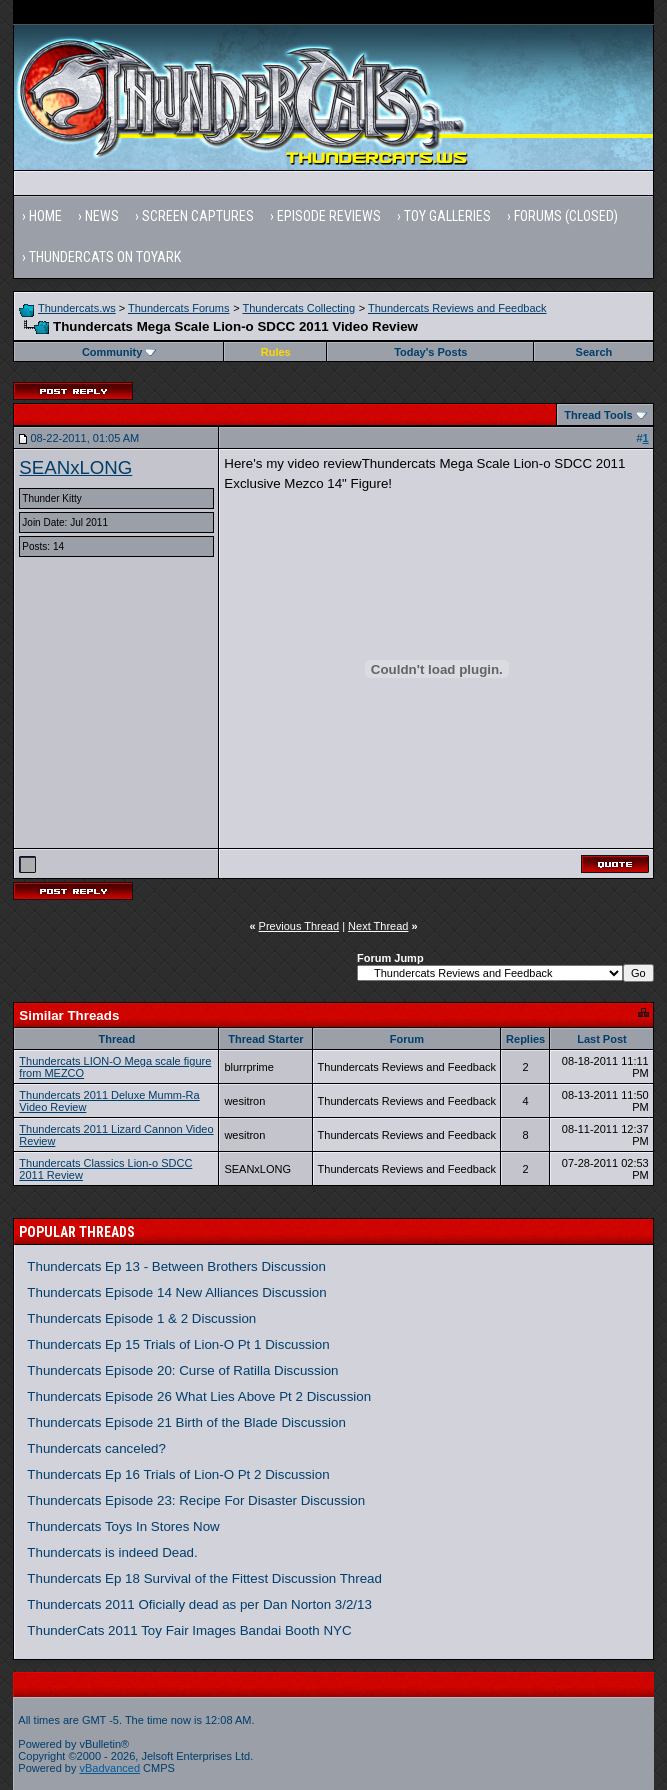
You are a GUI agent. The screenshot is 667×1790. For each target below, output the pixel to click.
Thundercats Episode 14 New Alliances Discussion (176, 1292)
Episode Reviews (329, 216)
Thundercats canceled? (96, 1448)
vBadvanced (109, 1768)
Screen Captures (198, 216)
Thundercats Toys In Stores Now (123, 1526)
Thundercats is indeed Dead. (112, 1552)
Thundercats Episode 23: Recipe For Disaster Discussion (196, 1500)
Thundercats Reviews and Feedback (457, 308)
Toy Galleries (447, 216)
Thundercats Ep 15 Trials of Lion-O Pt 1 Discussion (178, 1344)
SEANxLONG (75, 467)
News (102, 216)
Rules (276, 352)
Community (119, 352)
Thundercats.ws (77, 308)
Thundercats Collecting (299, 308)
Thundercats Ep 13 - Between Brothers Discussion (176, 1266)
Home (45, 216)
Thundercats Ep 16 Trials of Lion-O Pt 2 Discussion (178, 1474)
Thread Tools (598, 415)
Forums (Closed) (566, 216)
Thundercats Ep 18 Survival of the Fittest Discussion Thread (204, 1578)
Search (594, 352)
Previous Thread (299, 926)
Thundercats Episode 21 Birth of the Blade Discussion (186, 1422)
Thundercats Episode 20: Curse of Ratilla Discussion (182, 1370)
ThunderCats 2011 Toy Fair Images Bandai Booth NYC (189, 1630)
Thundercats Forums (178, 308)
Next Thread (378, 926)
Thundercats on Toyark (105, 257)
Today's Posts (430, 352)
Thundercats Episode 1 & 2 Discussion (141, 1318)
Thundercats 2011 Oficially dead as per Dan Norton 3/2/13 (199, 1604)
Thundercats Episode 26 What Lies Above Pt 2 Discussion (199, 1396)
